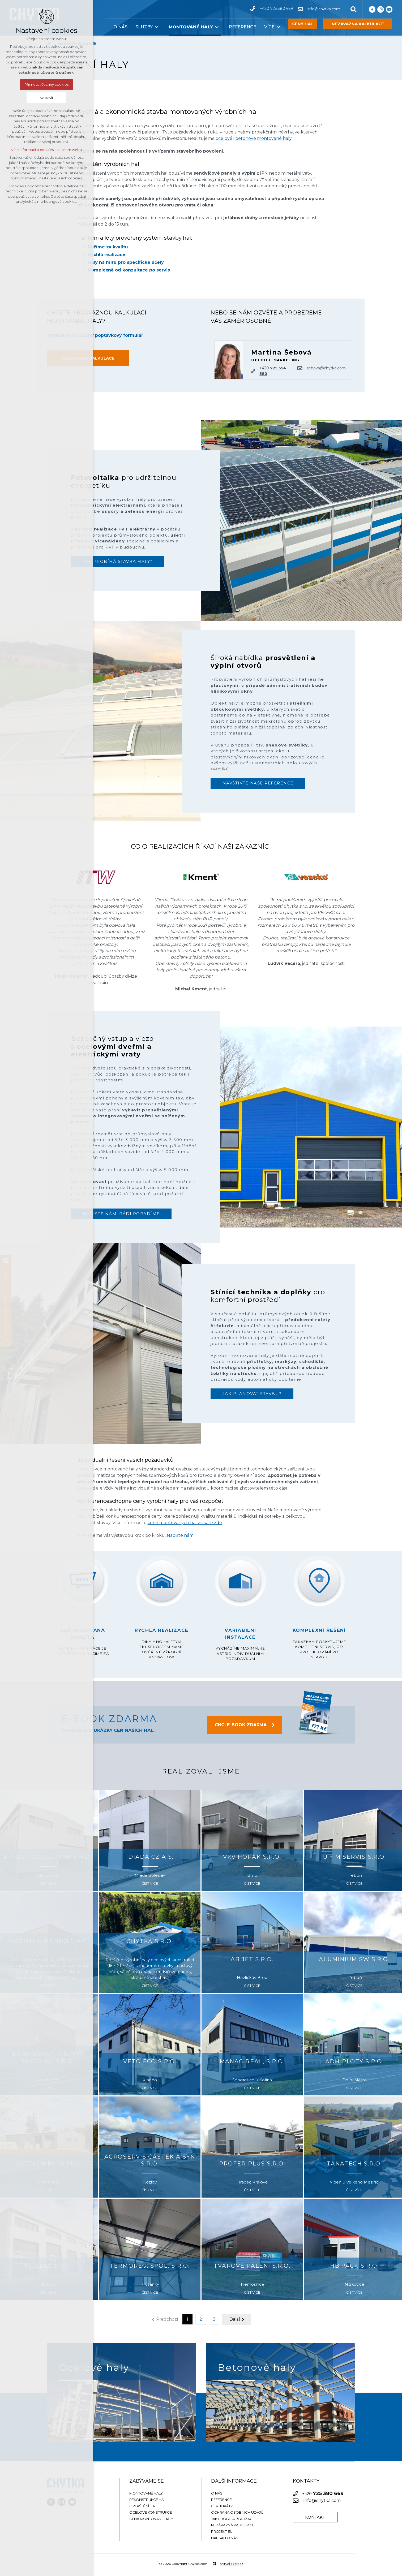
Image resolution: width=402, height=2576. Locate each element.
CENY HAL (302, 23)
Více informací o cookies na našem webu (46, 150)
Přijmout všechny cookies (46, 84)
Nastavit (46, 98)
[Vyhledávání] (353, 9)
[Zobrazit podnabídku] (157, 27)
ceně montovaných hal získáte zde (185, 1522)
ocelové (224, 138)
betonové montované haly (263, 138)
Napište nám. (180, 1535)
